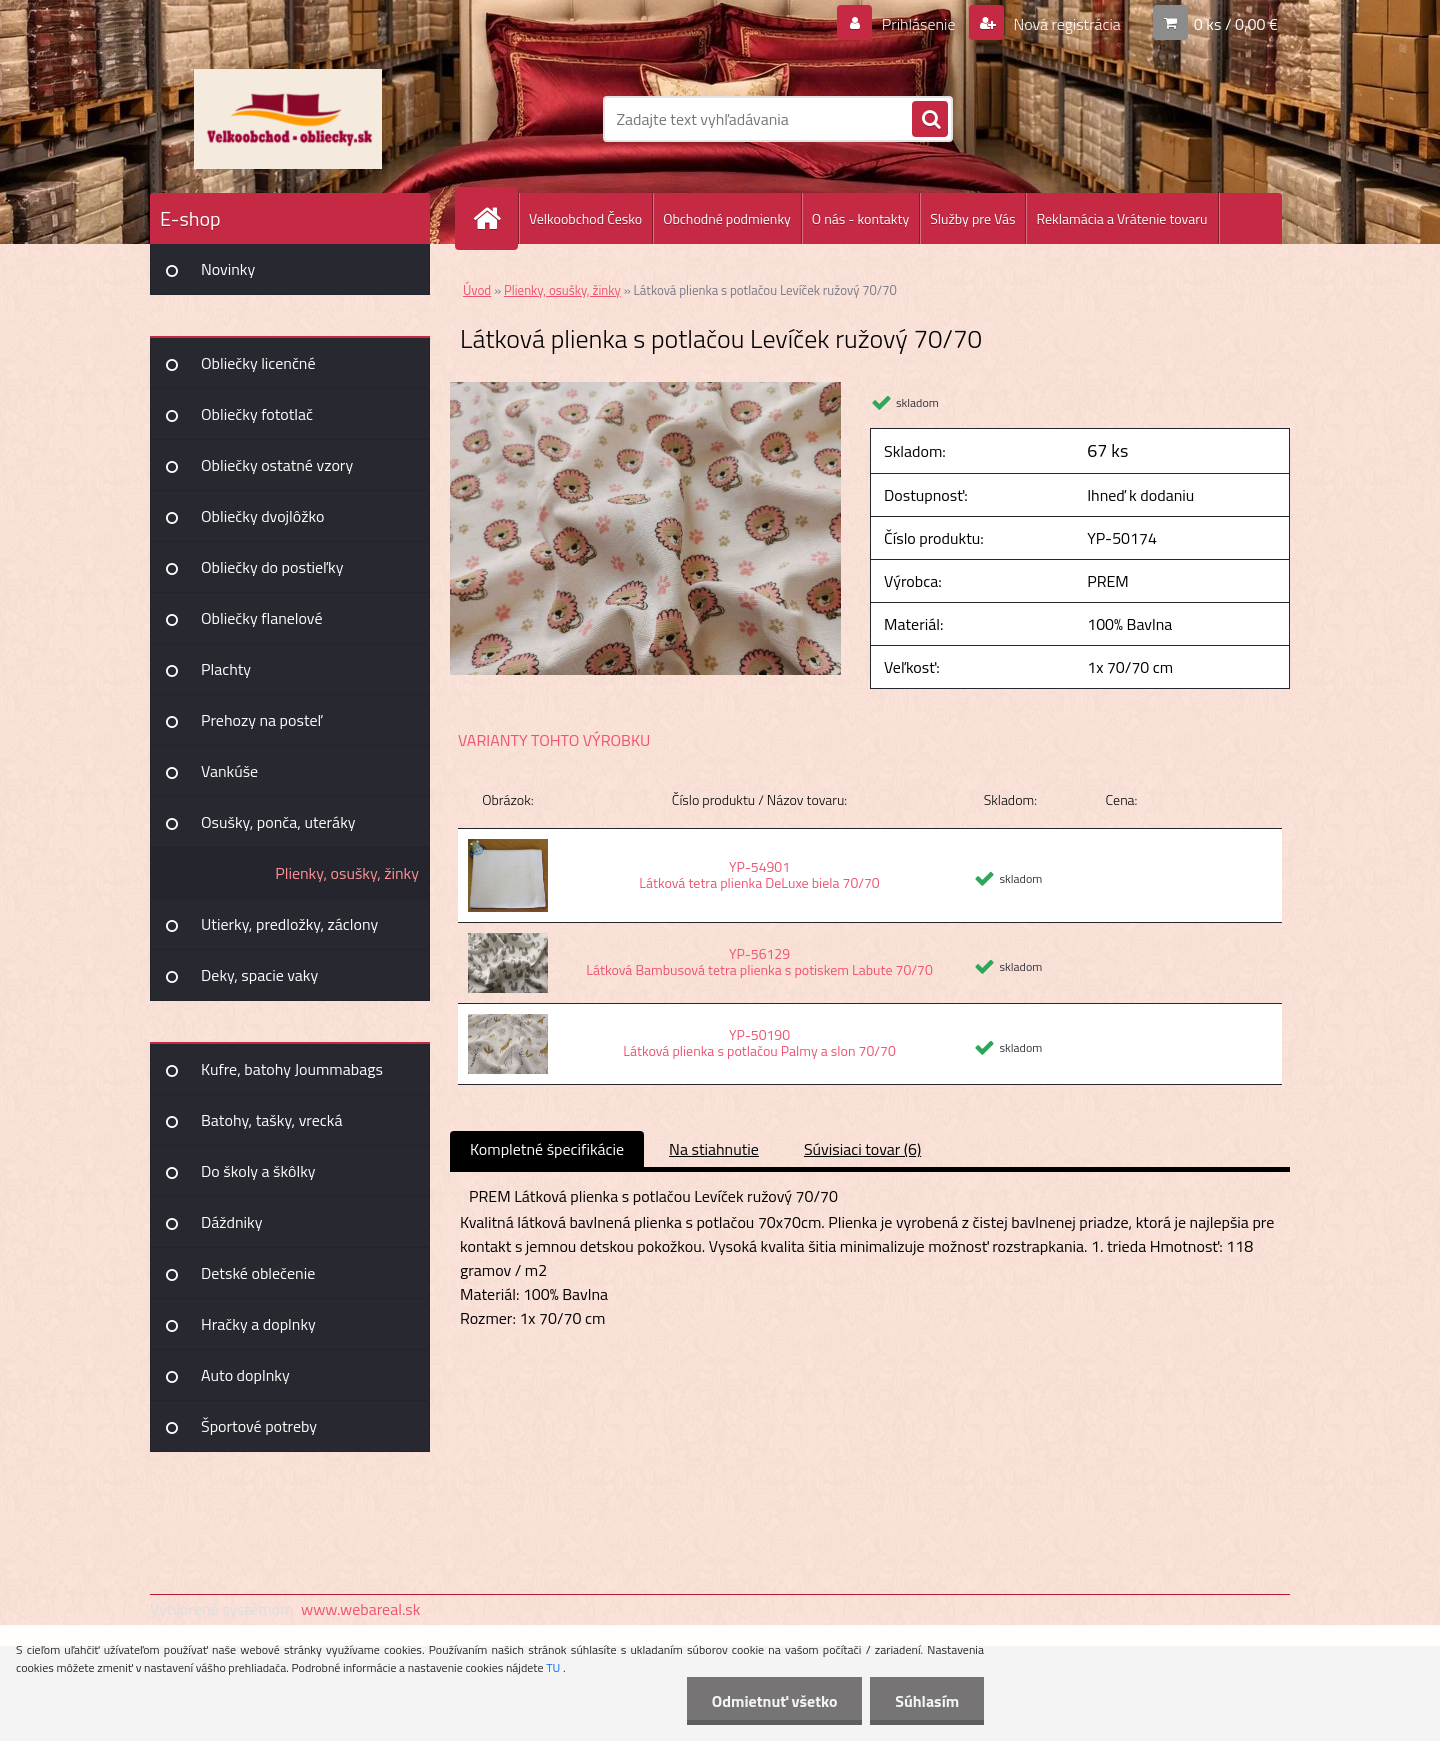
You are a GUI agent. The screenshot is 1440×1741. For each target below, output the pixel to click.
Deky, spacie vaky (259, 975)
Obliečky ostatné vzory (277, 465)
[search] (930, 120)
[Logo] (287, 119)
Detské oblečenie (258, 1273)
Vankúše (229, 771)
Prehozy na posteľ (261, 720)
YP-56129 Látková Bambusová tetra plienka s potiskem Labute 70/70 (759, 961)
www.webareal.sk (361, 1609)
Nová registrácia (1065, 24)
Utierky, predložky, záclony (289, 924)
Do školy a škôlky (258, 1171)
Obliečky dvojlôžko (262, 516)
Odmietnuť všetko (774, 1701)
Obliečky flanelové (261, 618)
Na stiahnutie (714, 1149)
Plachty (226, 669)
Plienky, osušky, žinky (347, 873)
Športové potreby (259, 1426)
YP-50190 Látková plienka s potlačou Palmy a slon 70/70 (759, 1042)
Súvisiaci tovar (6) (862, 1149)
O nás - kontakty (860, 218)
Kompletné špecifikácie (547, 1149)
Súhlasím (927, 1701)
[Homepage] (495, 218)
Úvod (477, 290)
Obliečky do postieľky (272, 567)
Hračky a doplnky (258, 1324)
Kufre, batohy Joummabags (292, 1069)
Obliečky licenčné (258, 363)
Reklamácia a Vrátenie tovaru (1121, 218)
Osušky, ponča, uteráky (278, 822)
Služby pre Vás (972, 218)
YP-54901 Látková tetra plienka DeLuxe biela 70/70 (759, 874)
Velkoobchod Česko (585, 218)
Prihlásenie (918, 24)
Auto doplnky (245, 1375)
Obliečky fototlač (257, 414)
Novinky (228, 269)
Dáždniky (232, 1222)
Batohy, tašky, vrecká (271, 1120)
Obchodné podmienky (727, 218)
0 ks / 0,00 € (1236, 24)
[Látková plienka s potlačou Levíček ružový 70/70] (645, 390)
